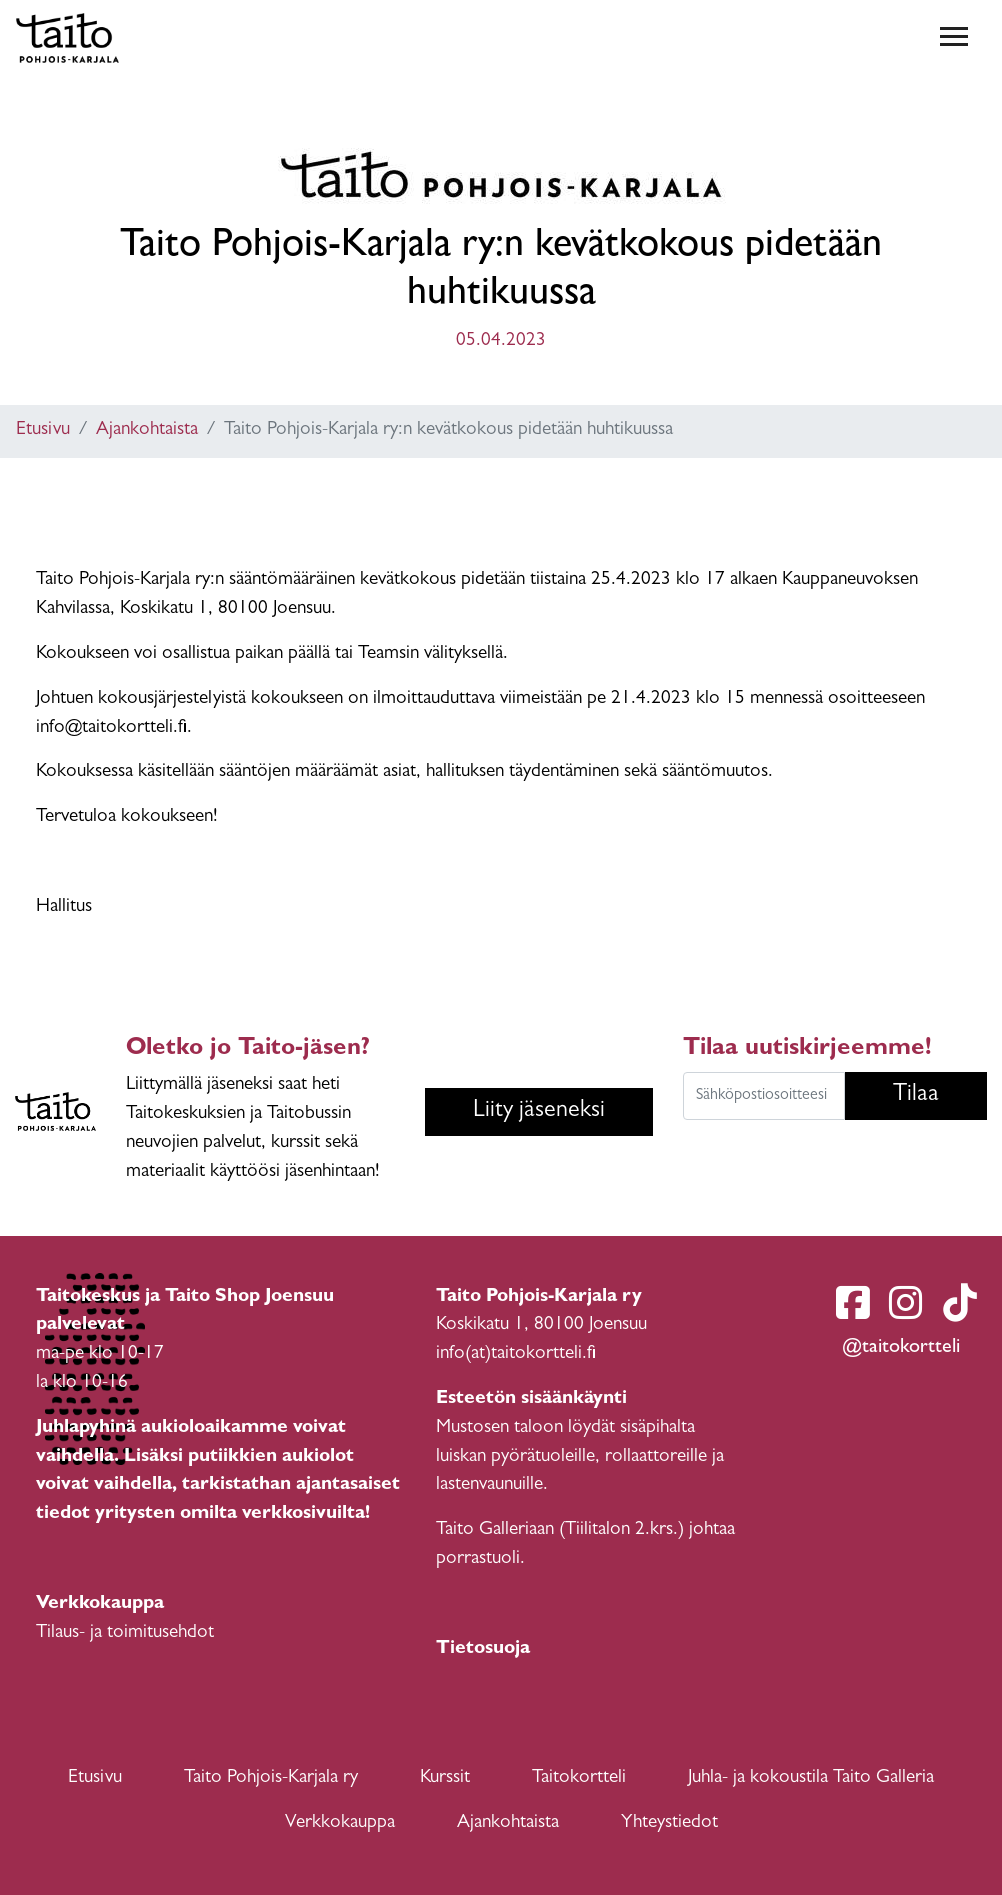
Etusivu (43, 430)
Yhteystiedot (669, 1823)
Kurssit (445, 1778)
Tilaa (916, 1096)
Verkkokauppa (340, 1823)
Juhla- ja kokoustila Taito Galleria (811, 1778)
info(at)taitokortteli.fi (516, 1354)
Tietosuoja (483, 1649)
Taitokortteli (579, 1778)
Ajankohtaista (147, 430)
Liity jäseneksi (539, 1112)
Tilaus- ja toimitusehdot (125, 1633)
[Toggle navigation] (954, 38)
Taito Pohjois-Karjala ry (271, 1778)
